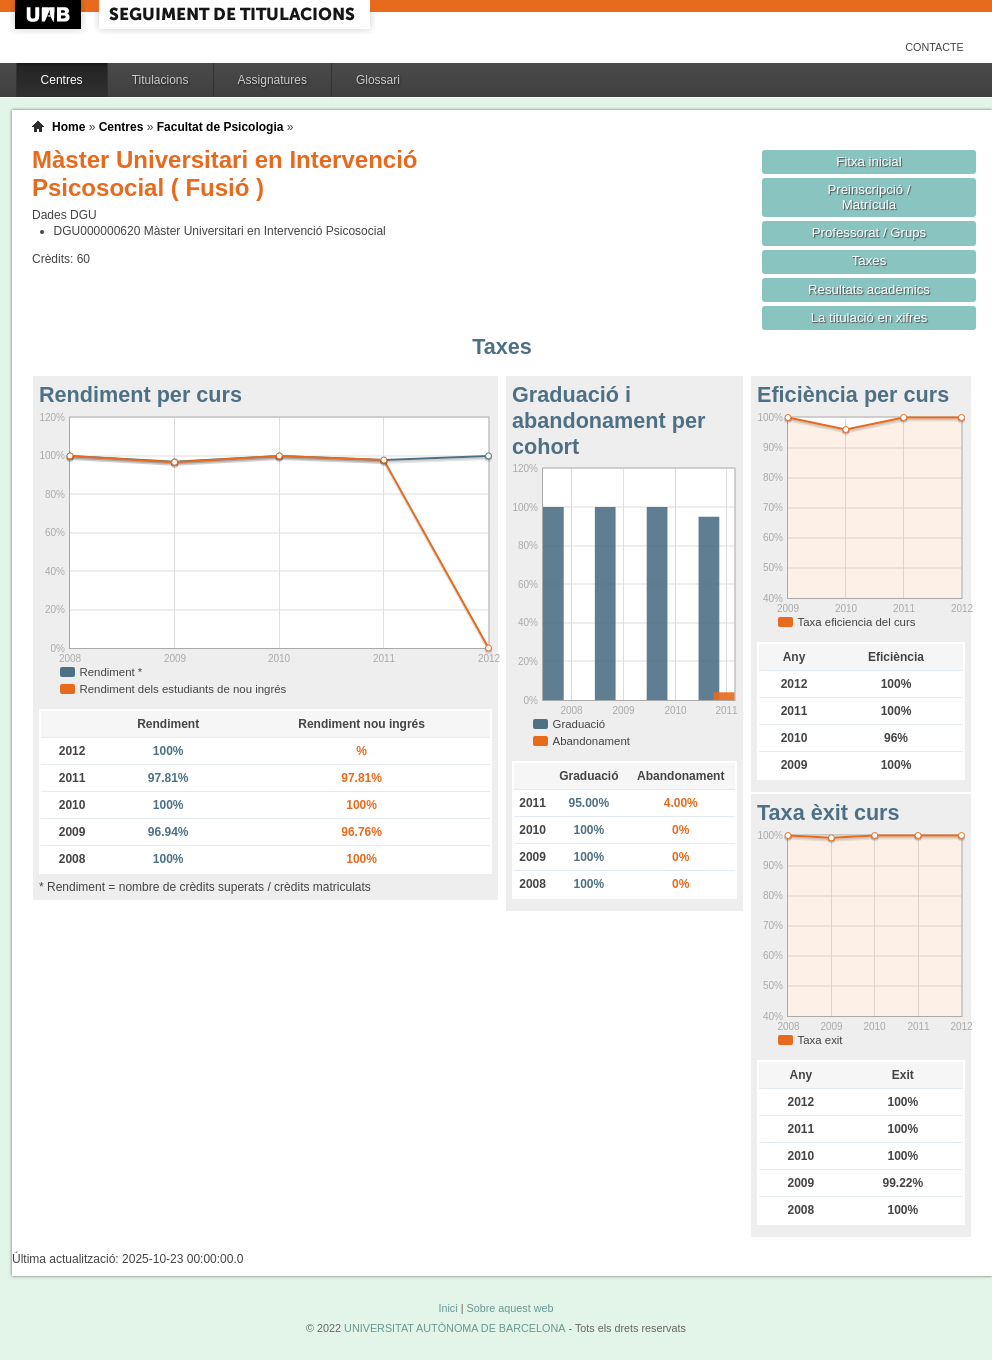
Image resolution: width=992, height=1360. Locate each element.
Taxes (869, 260)
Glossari (378, 80)
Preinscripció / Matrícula (869, 197)
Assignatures (272, 80)
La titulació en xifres (869, 317)
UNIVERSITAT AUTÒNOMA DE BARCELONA (454, 1328)
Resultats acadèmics (869, 289)
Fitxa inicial (868, 161)
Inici (447, 1308)
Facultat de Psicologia (220, 127)
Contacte (934, 47)
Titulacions (160, 80)
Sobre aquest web (509, 1308)
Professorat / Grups (869, 232)
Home (68, 127)
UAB (50, 14)
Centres (62, 80)
